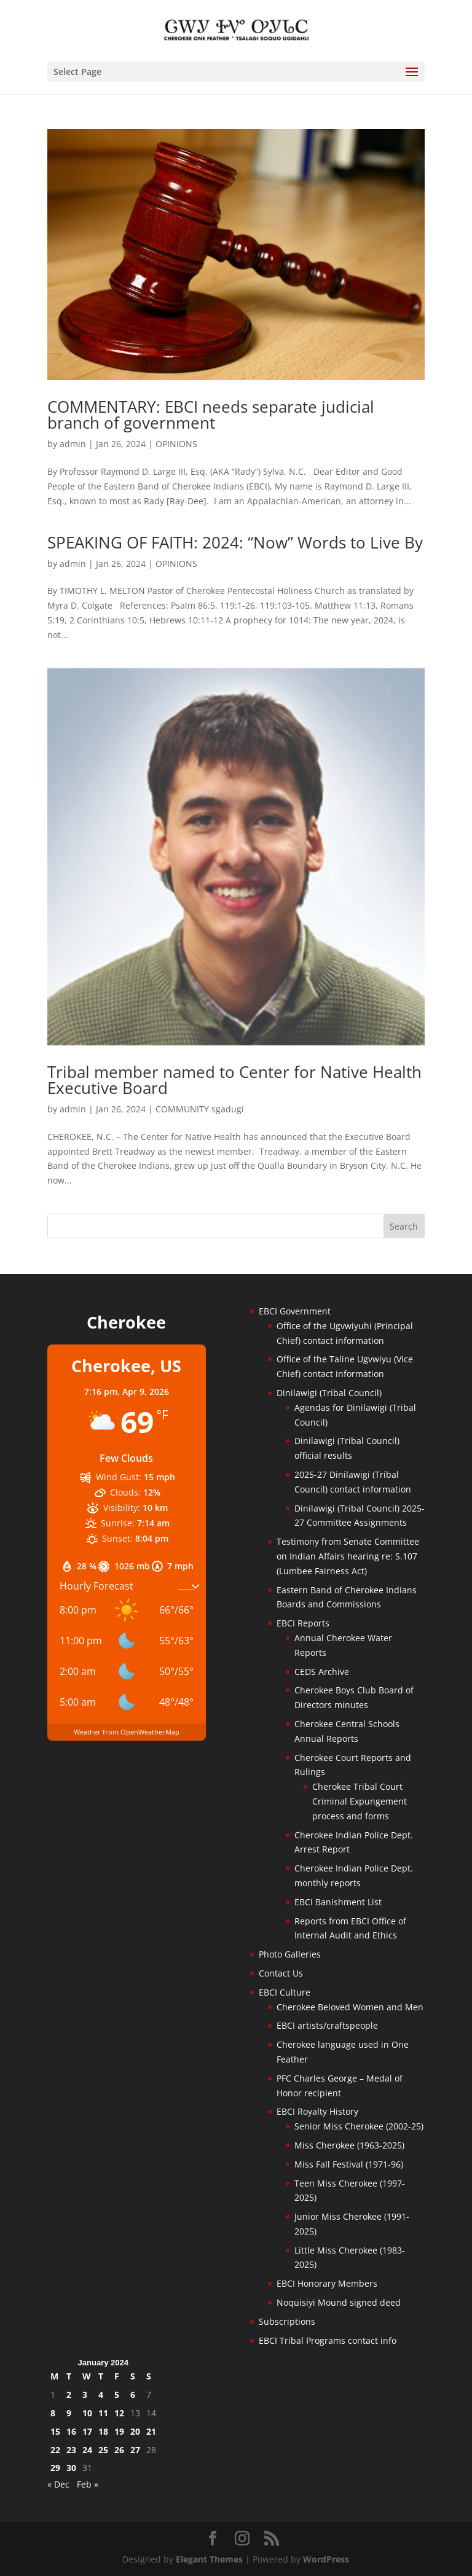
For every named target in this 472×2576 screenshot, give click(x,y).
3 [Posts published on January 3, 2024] (84, 2394)
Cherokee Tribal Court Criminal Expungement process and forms (359, 1801)
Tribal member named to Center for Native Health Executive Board (234, 1080)
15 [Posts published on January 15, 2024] (55, 2431)
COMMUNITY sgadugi (199, 1109)
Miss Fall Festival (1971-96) (348, 2164)
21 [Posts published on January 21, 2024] (151, 2431)
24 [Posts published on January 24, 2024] (87, 2450)
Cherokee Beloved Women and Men (350, 2007)
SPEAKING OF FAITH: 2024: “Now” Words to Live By (235, 542)
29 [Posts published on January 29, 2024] (55, 2467)
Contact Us (281, 1973)
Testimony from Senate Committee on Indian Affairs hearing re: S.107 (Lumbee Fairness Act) (348, 1556)
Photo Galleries (290, 1954)
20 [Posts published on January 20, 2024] (135, 2431)
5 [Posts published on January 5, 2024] (116, 2394)
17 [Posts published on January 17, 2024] (87, 2431)
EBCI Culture (284, 1992)
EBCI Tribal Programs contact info (327, 2340)
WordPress (326, 2559)
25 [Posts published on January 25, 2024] (103, 2450)
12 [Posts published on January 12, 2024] (119, 2413)
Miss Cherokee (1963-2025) (349, 2145)
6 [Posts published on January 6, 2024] (132, 2394)
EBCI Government (295, 1311)
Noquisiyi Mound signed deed (339, 2302)
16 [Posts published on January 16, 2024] (71, 2431)
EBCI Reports (303, 1623)
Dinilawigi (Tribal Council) (329, 1393)
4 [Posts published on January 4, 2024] (100, 2394)
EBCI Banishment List (338, 1902)
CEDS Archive (321, 1671)
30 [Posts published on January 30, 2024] (71, 2467)
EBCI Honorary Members (327, 2283)
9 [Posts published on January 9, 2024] (68, 2413)
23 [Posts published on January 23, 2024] (71, 2450)
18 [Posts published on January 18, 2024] (103, 2431)
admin (73, 444)
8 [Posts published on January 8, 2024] (52, 2413)
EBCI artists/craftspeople (327, 2025)
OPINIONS (176, 444)
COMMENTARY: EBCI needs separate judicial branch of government (210, 415)
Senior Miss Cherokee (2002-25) (358, 2126)
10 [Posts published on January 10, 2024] (87, 2413)
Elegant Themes (209, 2559)
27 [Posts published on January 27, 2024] (135, 2450)
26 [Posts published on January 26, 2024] (119, 2450)
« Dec (58, 2484)
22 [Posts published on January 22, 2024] (55, 2450)
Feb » (87, 2484)
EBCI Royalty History (317, 2111)
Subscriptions (287, 2321)
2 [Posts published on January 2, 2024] (68, 2394)
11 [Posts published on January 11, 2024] (103, 2413)
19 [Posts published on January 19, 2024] (119, 2431)
